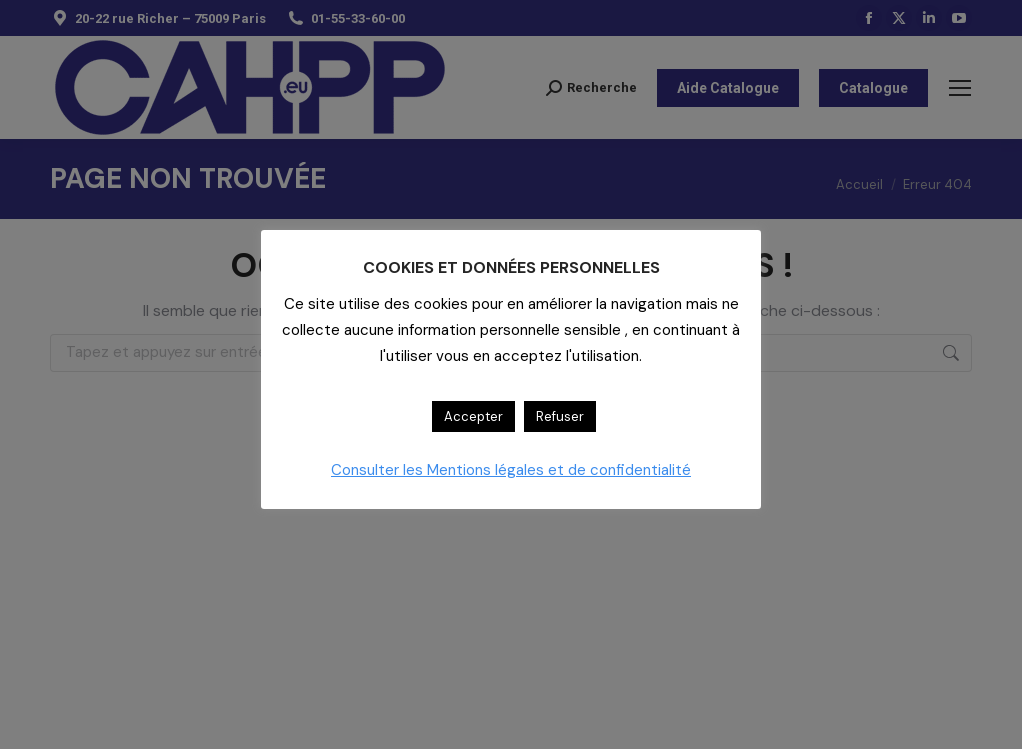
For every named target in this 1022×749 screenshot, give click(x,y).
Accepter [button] (473, 416)
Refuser (560, 416)
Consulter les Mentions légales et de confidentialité (511, 470)
